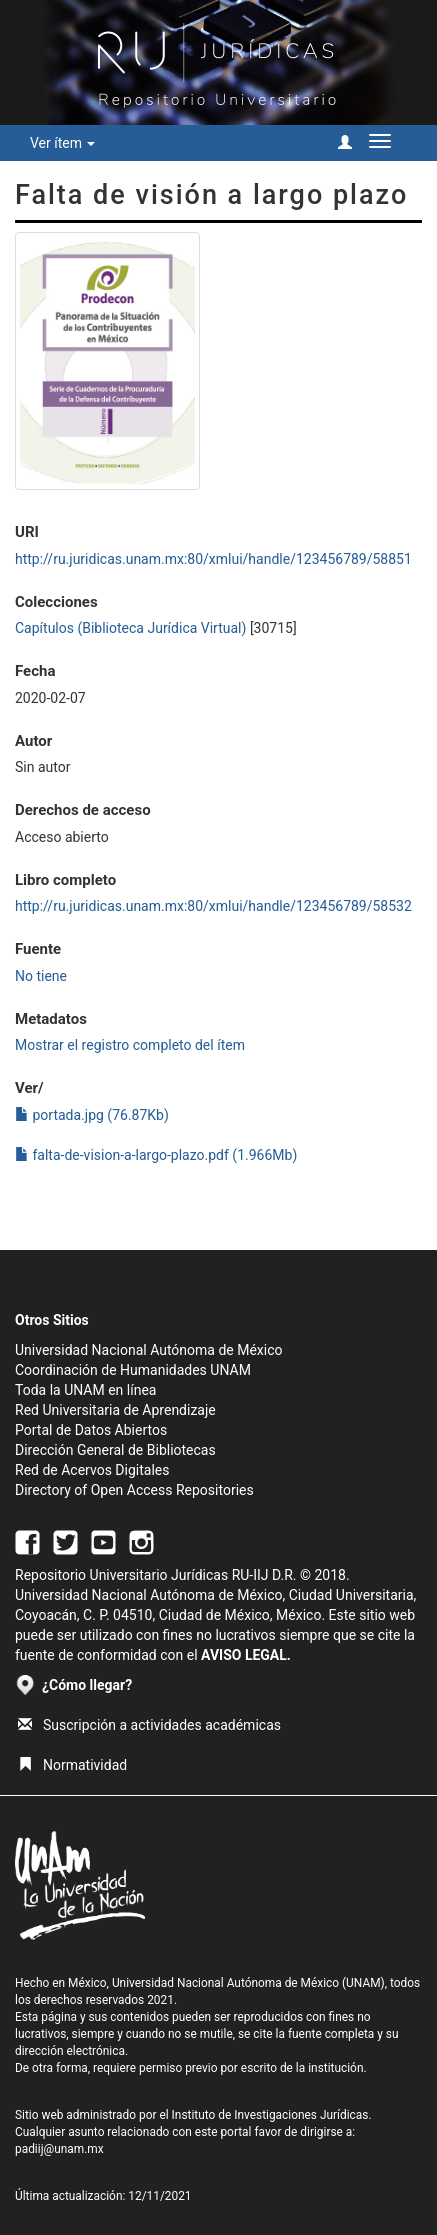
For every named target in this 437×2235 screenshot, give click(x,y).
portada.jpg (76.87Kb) (92, 1115)
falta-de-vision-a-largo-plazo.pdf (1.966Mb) (156, 1155)
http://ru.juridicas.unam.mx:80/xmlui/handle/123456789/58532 (213, 906)
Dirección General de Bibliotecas (115, 1450)
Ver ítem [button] (62, 143)
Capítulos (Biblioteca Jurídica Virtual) (130, 628)
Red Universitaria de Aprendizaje (115, 1410)
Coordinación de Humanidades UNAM (133, 1370)
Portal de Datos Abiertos (91, 1430)
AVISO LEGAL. (246, 1655)
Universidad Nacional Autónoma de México (149, 1350)
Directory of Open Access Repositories (134, 1490)
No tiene (41, 976)
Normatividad (72, 1765)
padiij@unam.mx (59, 2149)
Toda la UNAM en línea (85, 1390)
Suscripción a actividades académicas (149, 1725)
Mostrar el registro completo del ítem (130, 1045)
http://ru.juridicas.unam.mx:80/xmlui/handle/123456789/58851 (213, 559)
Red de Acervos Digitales (92, 1470)
